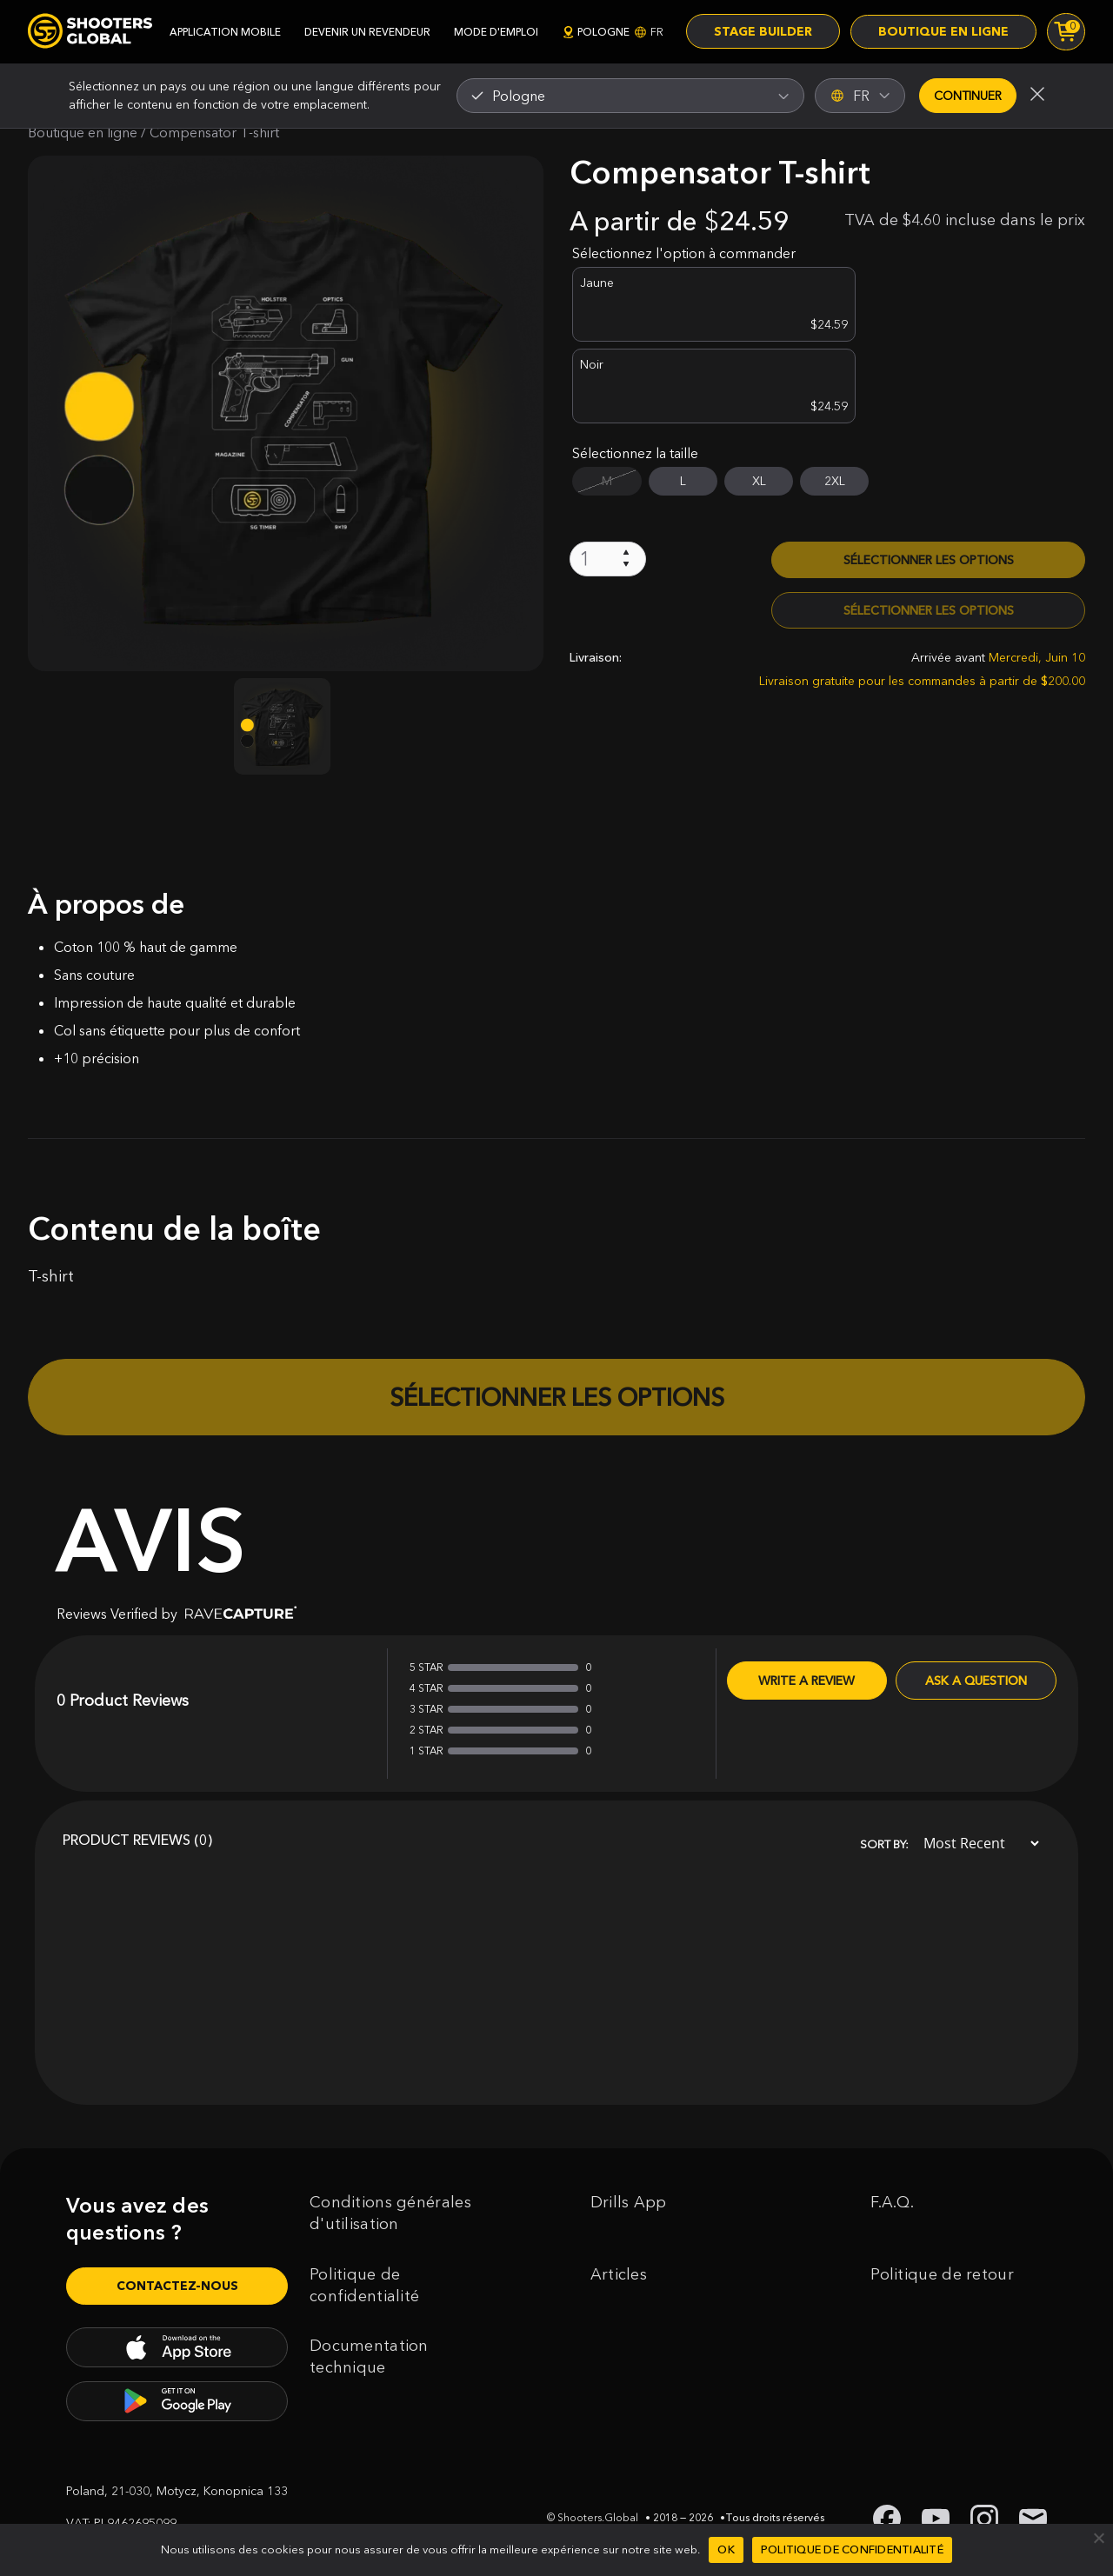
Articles (618, 2274)
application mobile (225, 31)
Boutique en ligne (943, 32)
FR (860, 95)
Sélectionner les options (928, 477)
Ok (726, 2549)
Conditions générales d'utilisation (390, 2213)
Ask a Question (976, 1680)
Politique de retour (942, 2274)
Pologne (612, 32)
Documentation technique (369, 2356)
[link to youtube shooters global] (936, 2519)
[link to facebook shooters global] (887, 2519)
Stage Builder (763, 32)
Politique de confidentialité (364, 2285)
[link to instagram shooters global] (984, 2519)
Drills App (628, 2202)
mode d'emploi (496, 31)
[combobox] (630, 95)
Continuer (968, 95)
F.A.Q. (892, 2202)
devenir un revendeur (367, 31)
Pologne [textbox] (518, 95)
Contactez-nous (177, 2285)
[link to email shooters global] (1033, 2519)
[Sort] (976, 1843)
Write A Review (806, 1680)
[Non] (1098, 2537)
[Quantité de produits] (608, 476)
